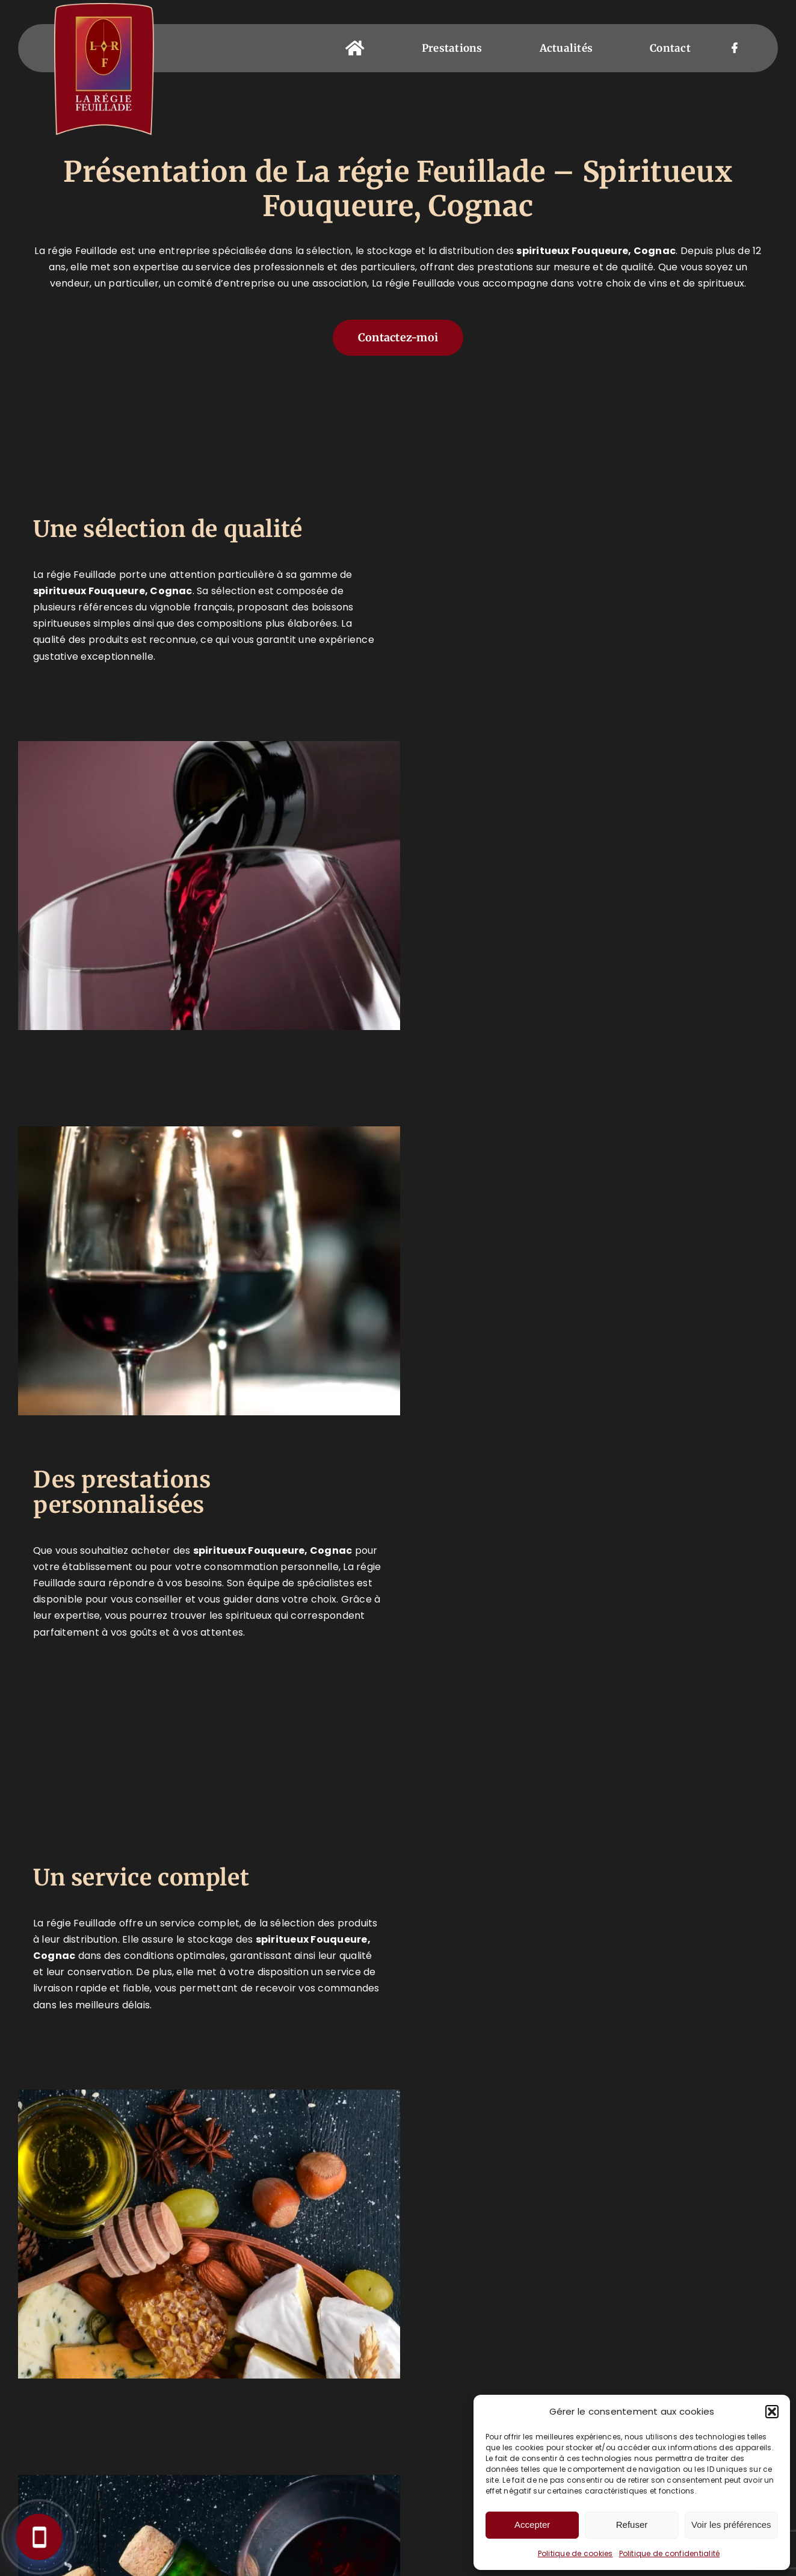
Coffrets (149, 2425)
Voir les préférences (731, 2524)
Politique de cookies (575, 2553)
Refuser (632, 2524)
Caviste (144, 2363)
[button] (772, 2412)
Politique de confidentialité (669, 2553)
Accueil (144, 2315)
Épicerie (145, 2394)
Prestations (158, 2347)
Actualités (154, 2457)
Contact (146, 2488)
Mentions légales (388, 2554)
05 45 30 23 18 (348, 2327)
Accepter (532, 2524)
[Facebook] (532, 2318)
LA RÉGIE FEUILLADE (291, 2554)
